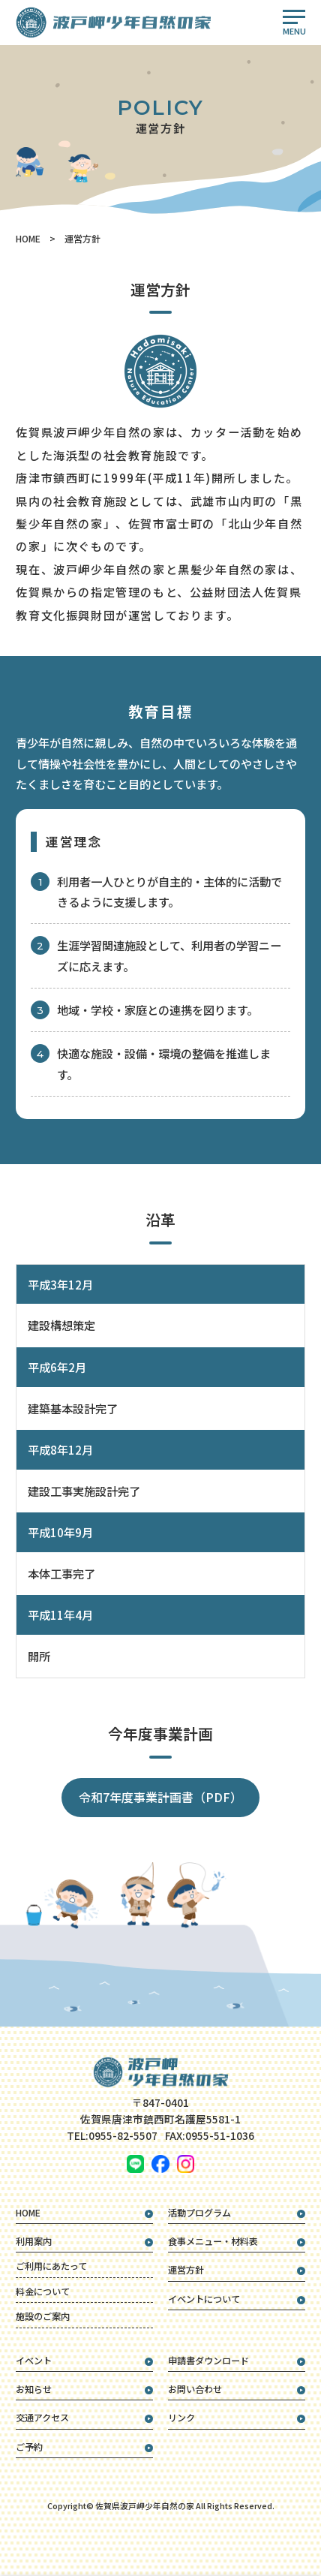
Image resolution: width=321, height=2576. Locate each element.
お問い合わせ (195, 2389)
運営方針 (186, 2270)
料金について (43, 2291)
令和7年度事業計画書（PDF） (160, 1797)
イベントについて (204, 2299)
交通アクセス (42, 2417)
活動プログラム (199, 2212)
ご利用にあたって (51, 2266)
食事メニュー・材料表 (213, 2241)
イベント (34, 2360)
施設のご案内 (43, 2316)
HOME (28, 238)
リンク (181, 2417)
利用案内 (34, 2241)
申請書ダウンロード (208, 2360)
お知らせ (34, 2389)
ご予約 (29, 2447)
